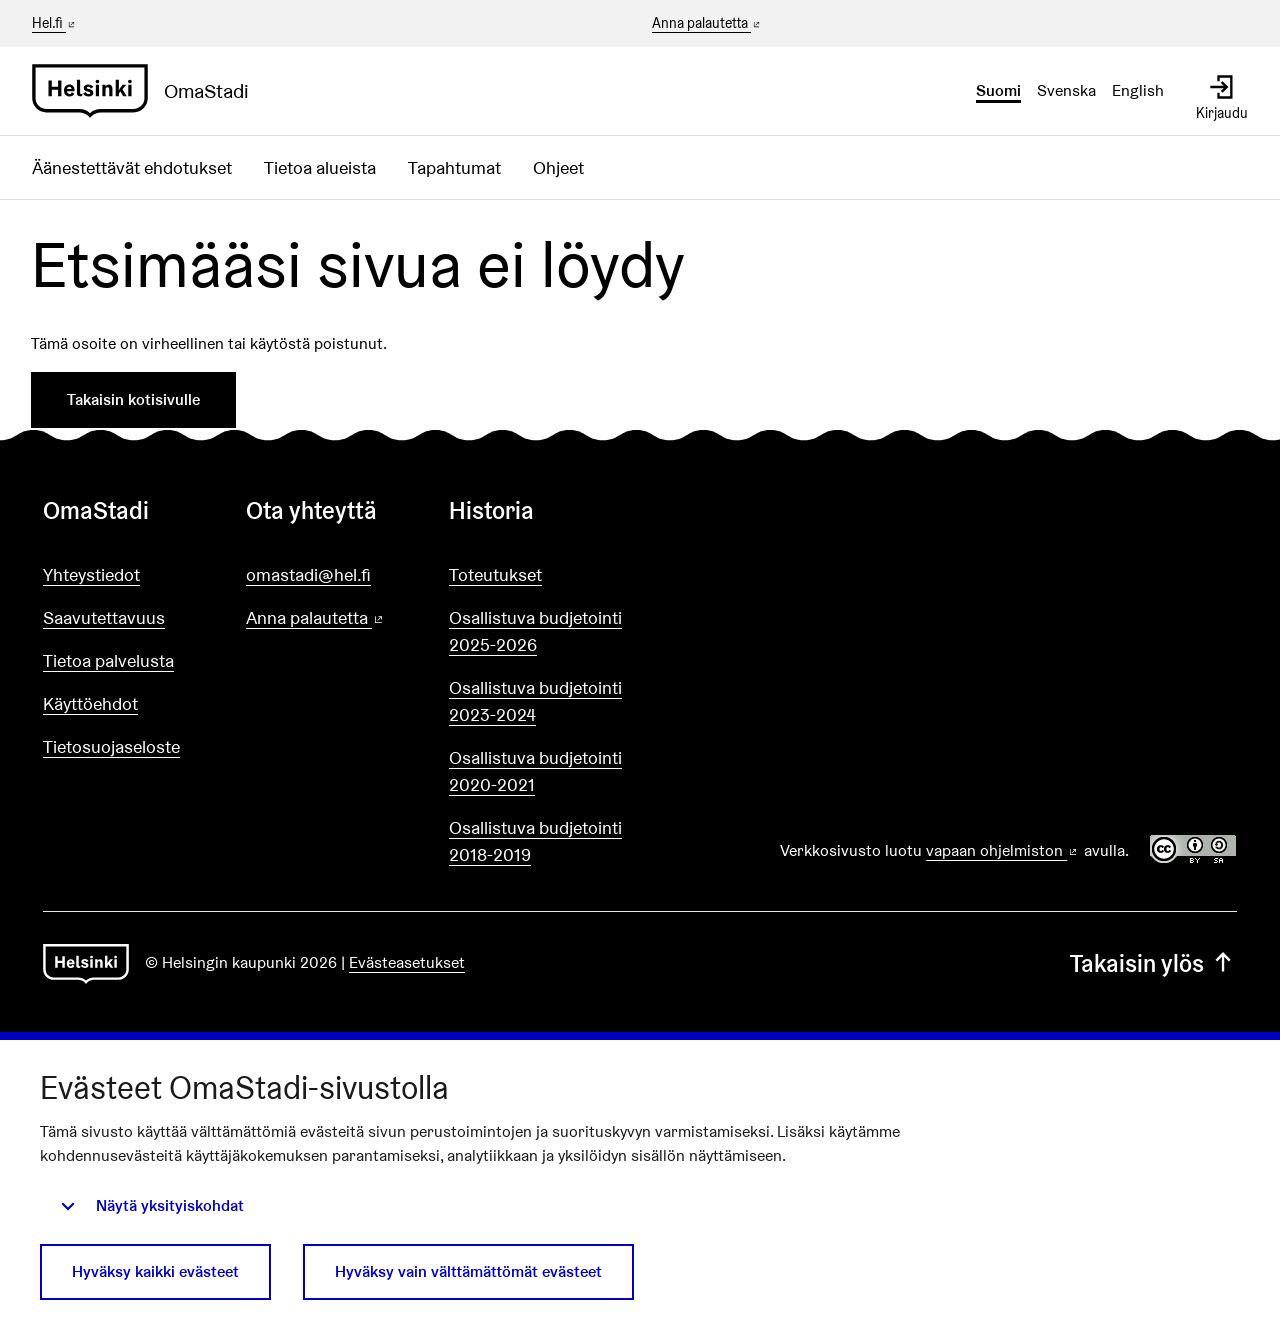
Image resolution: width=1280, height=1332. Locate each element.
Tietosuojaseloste (111, 746)
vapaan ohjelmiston (1003, 850)
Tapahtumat (454, 167)
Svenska (1066, 90)
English (1138, 90)
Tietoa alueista (320, 167)
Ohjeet (558, 167)
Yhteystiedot (91, 574)
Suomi (998, 90)
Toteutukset (495, 574)
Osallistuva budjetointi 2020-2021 (535, 771)
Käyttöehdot (90, 703)
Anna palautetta (707, 24)
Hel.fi (55, 23)
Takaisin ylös (1153, 963)
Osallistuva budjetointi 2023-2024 (535, 701)
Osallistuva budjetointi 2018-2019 (535, 841)
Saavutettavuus (104, 617)
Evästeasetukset (407, 962)
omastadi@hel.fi (308, 574)
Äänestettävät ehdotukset (132, 167)
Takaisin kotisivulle (133, 399)
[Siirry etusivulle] (148, 91)
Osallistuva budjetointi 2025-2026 (535, 631)
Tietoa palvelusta (108, 660)
